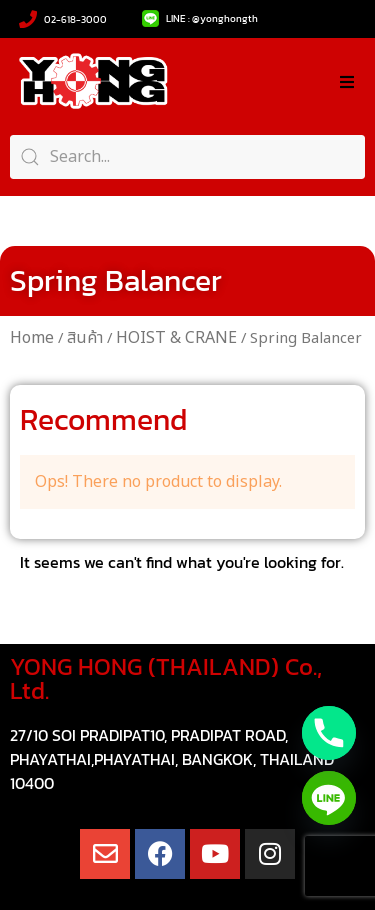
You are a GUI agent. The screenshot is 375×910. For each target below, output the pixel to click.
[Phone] (329, 733)
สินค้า (85, 338)
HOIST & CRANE (176, 338)
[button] (347, 82)
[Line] (329, 798)
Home (32, 338)
